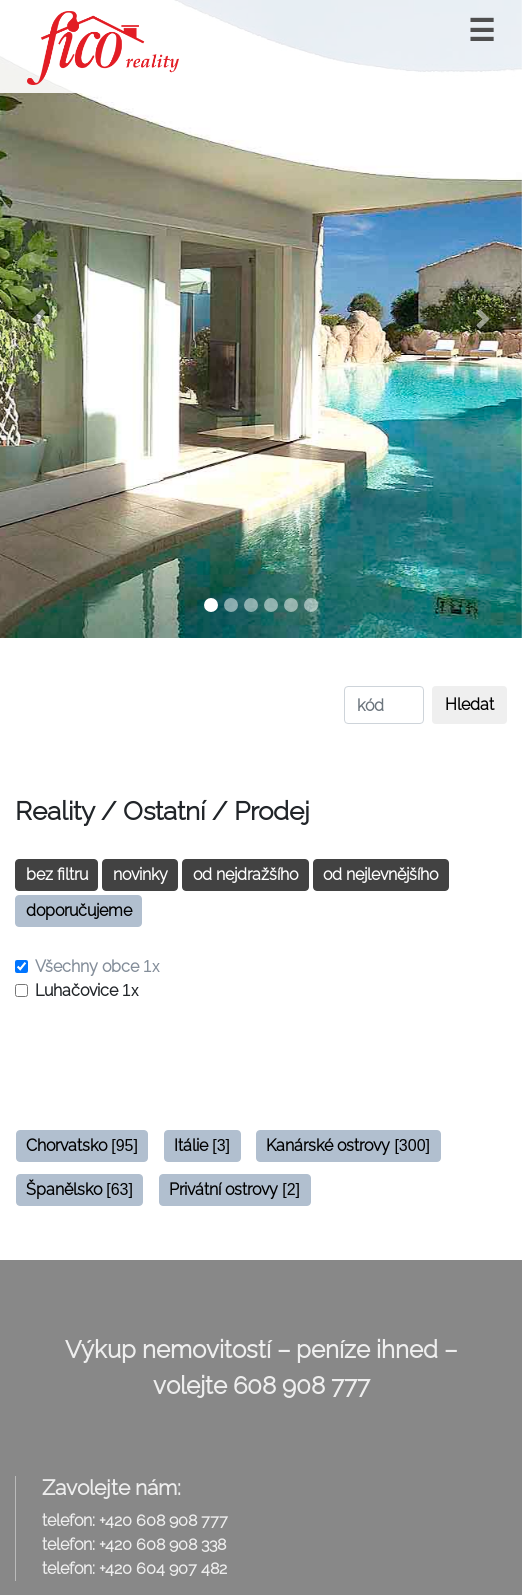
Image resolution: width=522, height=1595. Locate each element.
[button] (39, 319)
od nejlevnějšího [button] (380, 874)
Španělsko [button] (79, 1189)
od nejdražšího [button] (245, 874)
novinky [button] (140, 874)
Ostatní (164, 811)
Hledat (469, 704)
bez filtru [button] (57, 874)
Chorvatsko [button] (82, 1145)
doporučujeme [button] (79, 910)
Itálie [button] (202, 1145)
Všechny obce (97, 966)
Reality (54, 811)
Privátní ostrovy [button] (234, 1189)
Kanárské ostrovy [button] (348, 1145)
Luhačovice (87, 990)
